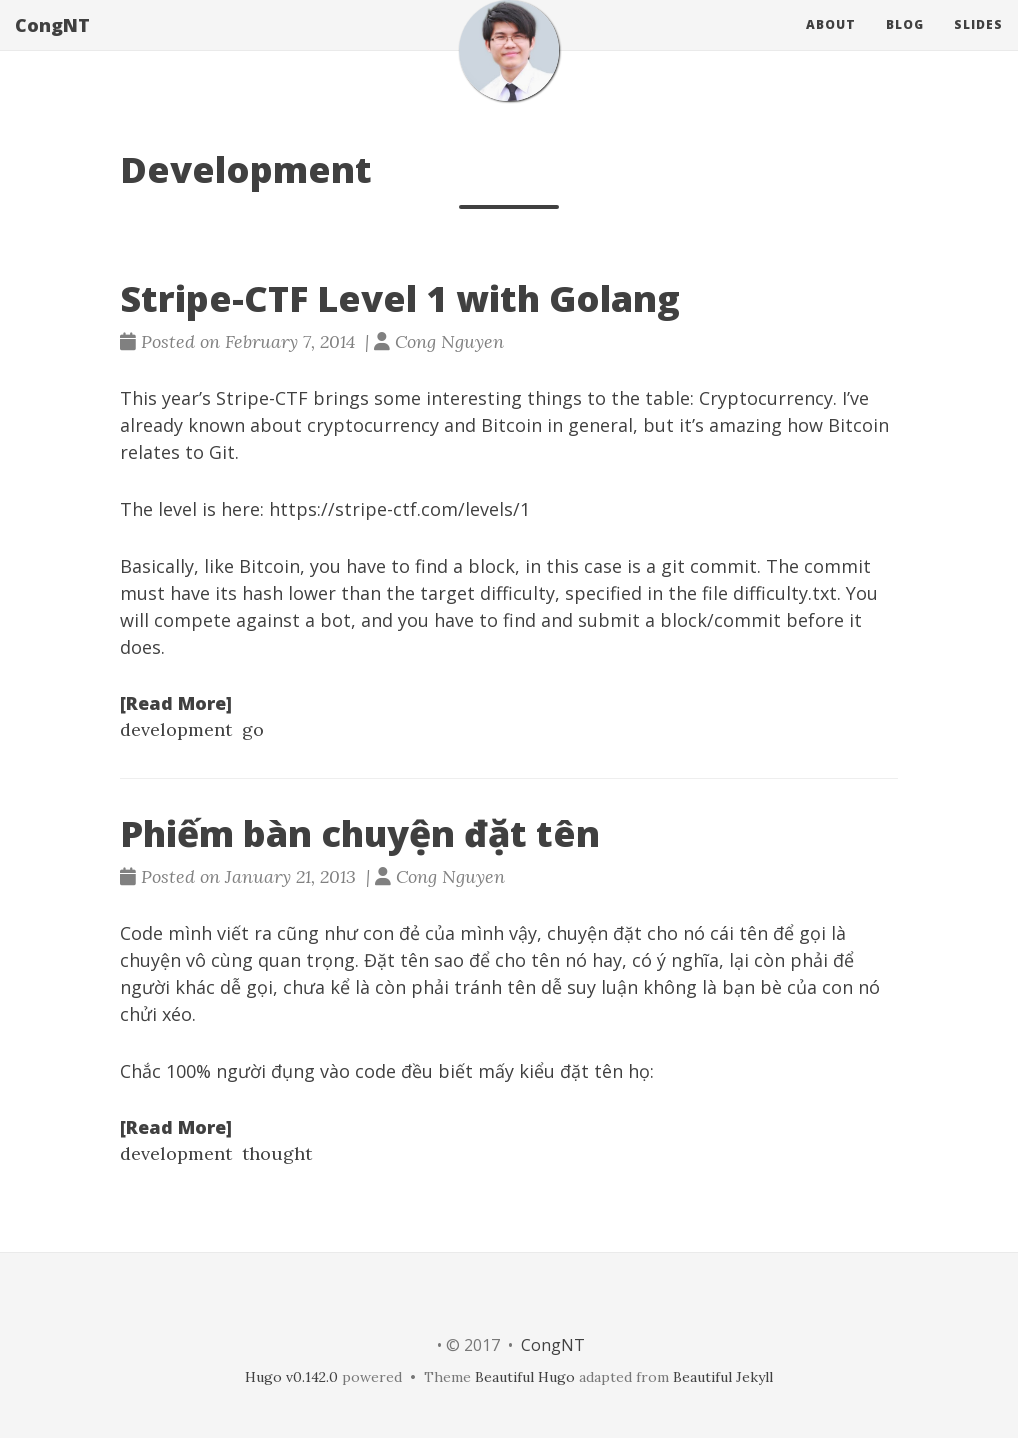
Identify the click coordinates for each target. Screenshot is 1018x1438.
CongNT (52, 45)
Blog (905, 44)
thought (277, 1153)
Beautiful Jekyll (723, 1377)
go (253, 729)
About (831, 44)
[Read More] (176, 703)
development (176, 729)
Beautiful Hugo (525, 1377)
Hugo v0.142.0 (291, 1377)
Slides (978, 44)
